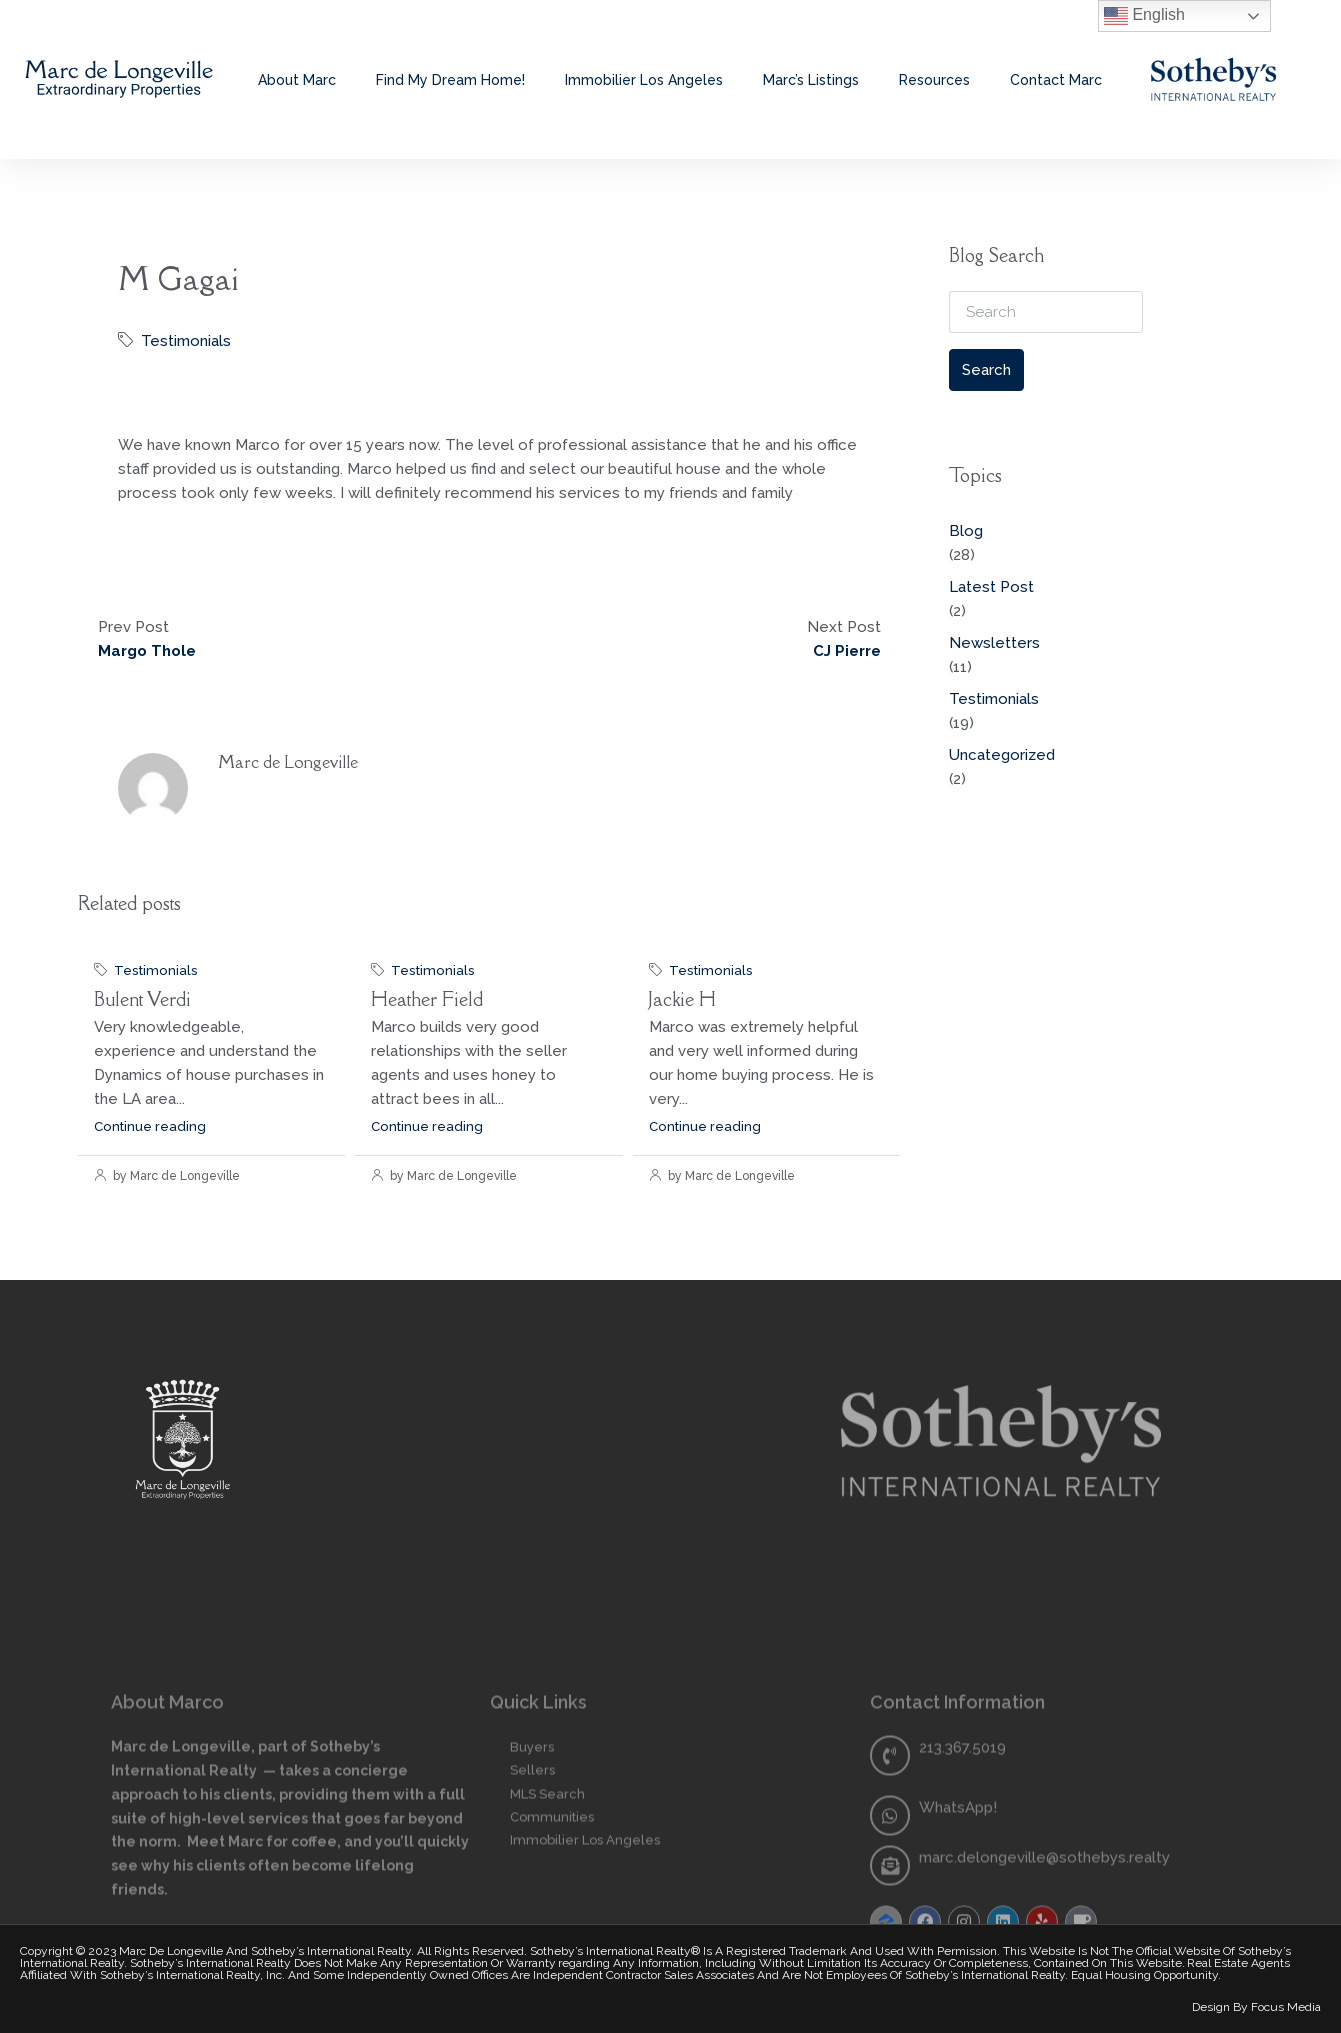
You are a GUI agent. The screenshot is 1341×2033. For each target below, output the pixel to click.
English (1144, 16)
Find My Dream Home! (450, 80)
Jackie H (682, 999)
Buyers (532, 1895)
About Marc (297, 80)
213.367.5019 (962, 1896)
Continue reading (150, 1126)
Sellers (532, 1918)
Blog (966, 531)
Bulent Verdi (142, 999)
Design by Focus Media (1256, 2007)
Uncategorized (1002, 755)
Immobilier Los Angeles (644, 80)
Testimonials (186, 341)
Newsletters (994, 643)
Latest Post (991, 587)
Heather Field (427, 999)
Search (986, 370)
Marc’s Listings (811, 80)
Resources (934, 80)
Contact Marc (1056, 80)
